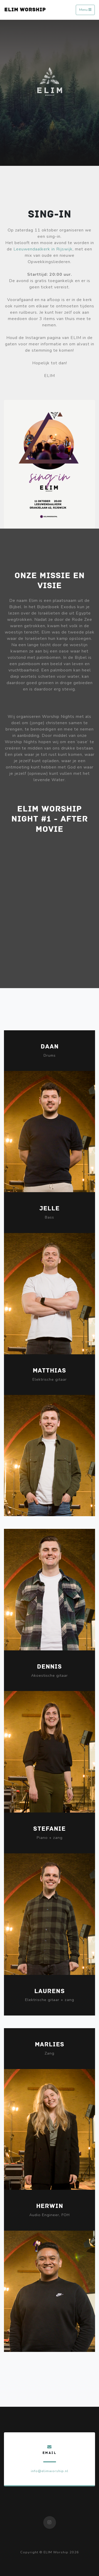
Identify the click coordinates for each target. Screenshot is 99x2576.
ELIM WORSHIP (25, 10)
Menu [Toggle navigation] (85, 9)
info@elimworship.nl (49, 2471)
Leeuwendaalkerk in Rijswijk (43, 249)
